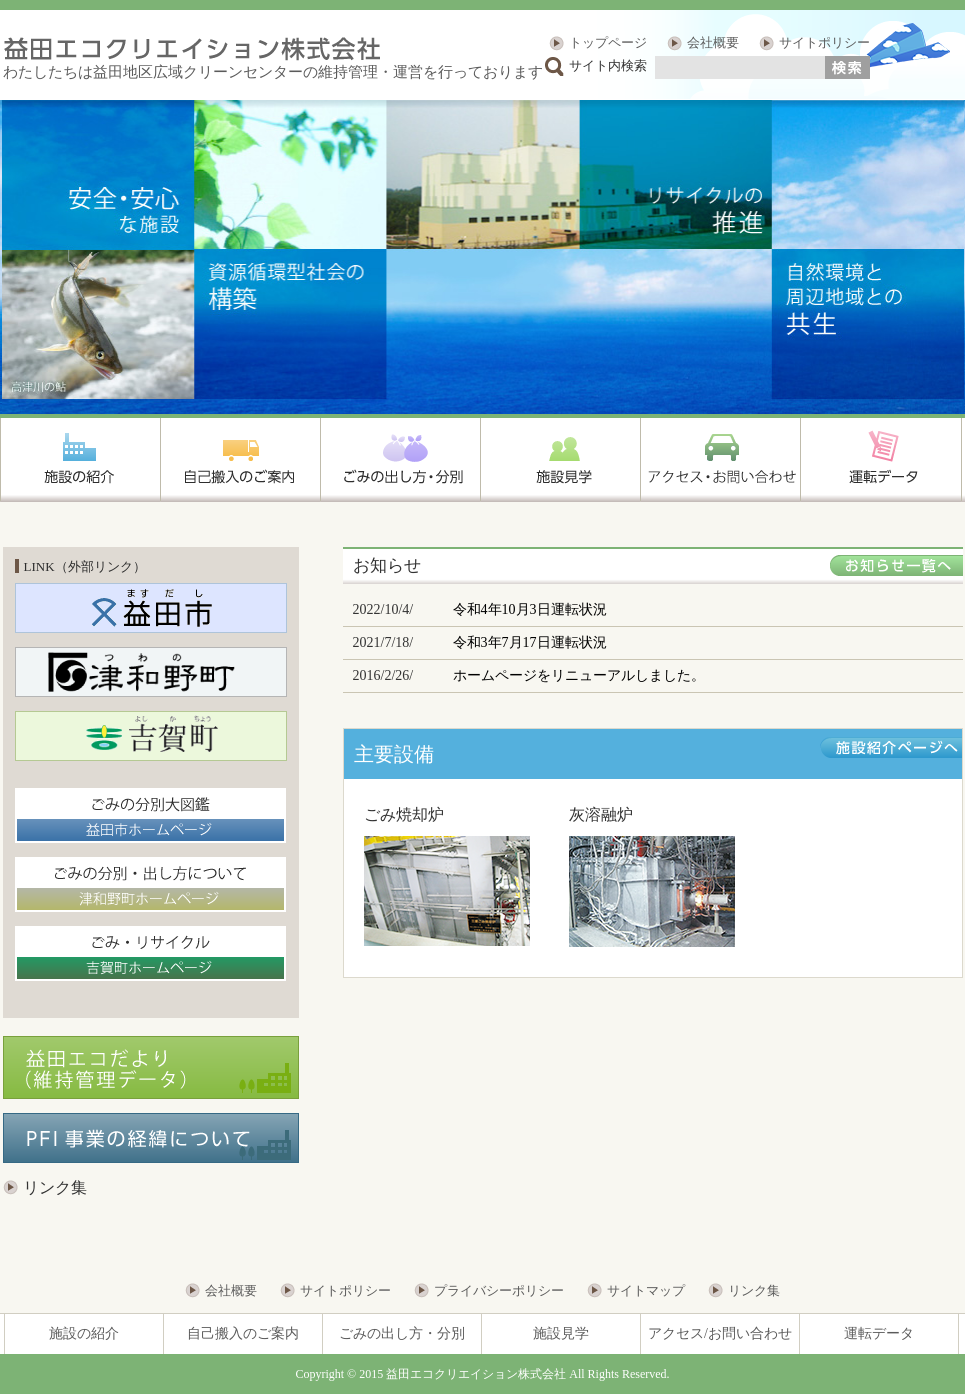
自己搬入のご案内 (243, 1333)
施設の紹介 (84, 1333)
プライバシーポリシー (499, 1290)
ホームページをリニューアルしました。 (579, 675)
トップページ (608, 42)
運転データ (879, 1333)
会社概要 (713, 42)
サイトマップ (646, 1290)
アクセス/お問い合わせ (720, 1333)
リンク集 (55, 1187)
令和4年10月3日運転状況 (530, 609)
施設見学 (561, 1333)
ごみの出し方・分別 (402, 1333)
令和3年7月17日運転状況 (530, 642)
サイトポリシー (824, 42)
